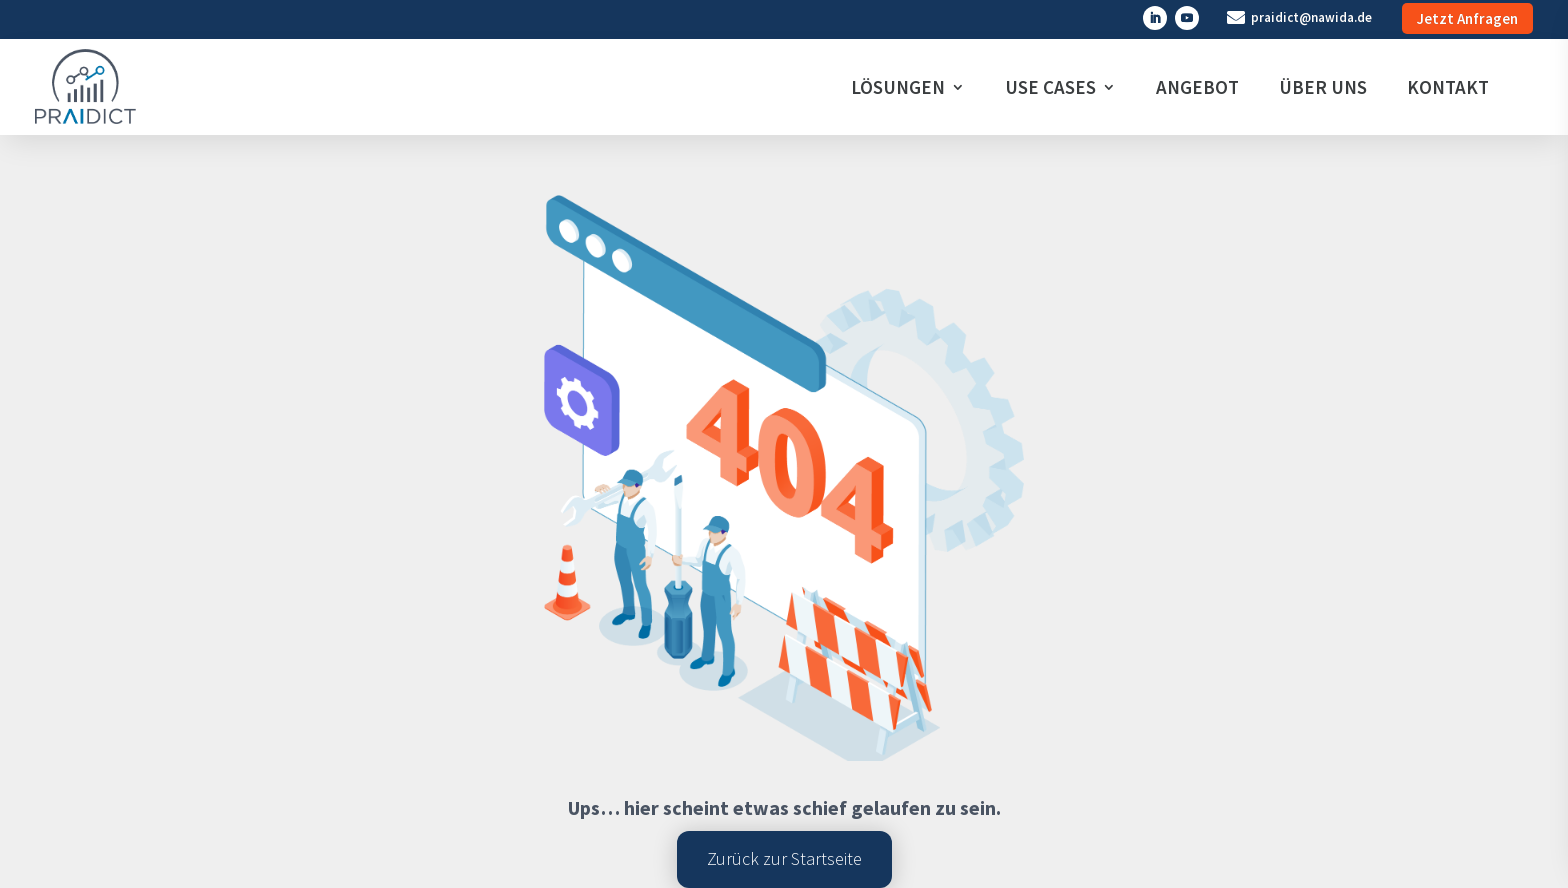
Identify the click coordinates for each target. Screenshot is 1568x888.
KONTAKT (1448, 87)
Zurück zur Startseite (784, 858)
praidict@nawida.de (1311, 17)
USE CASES (1050, 87)
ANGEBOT (1197, 87)
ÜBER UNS (1323, 87)
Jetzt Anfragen (1467, 18)
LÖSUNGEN (898, 87)
